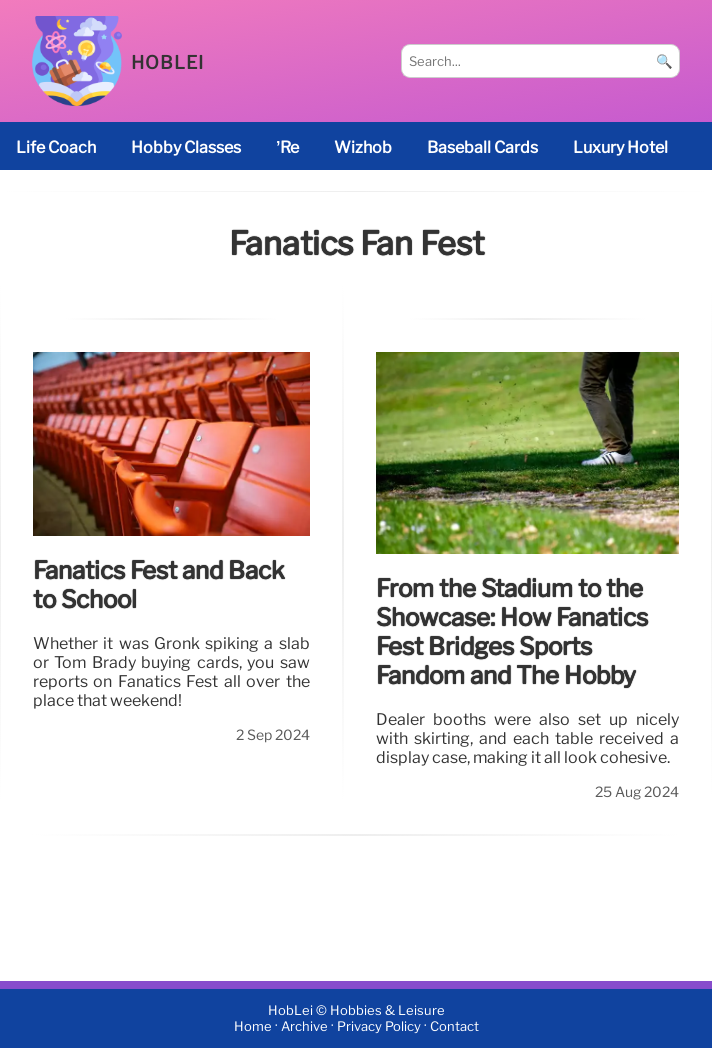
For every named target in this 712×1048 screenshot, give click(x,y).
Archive (304, 1026)
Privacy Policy (379, 1026)
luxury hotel (620, 147)
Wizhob (363, 147)
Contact (454, 1026)
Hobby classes (186, 147)
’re (287, 147)
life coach (56, 147)
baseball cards (482, 147)
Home (253, 1026)
